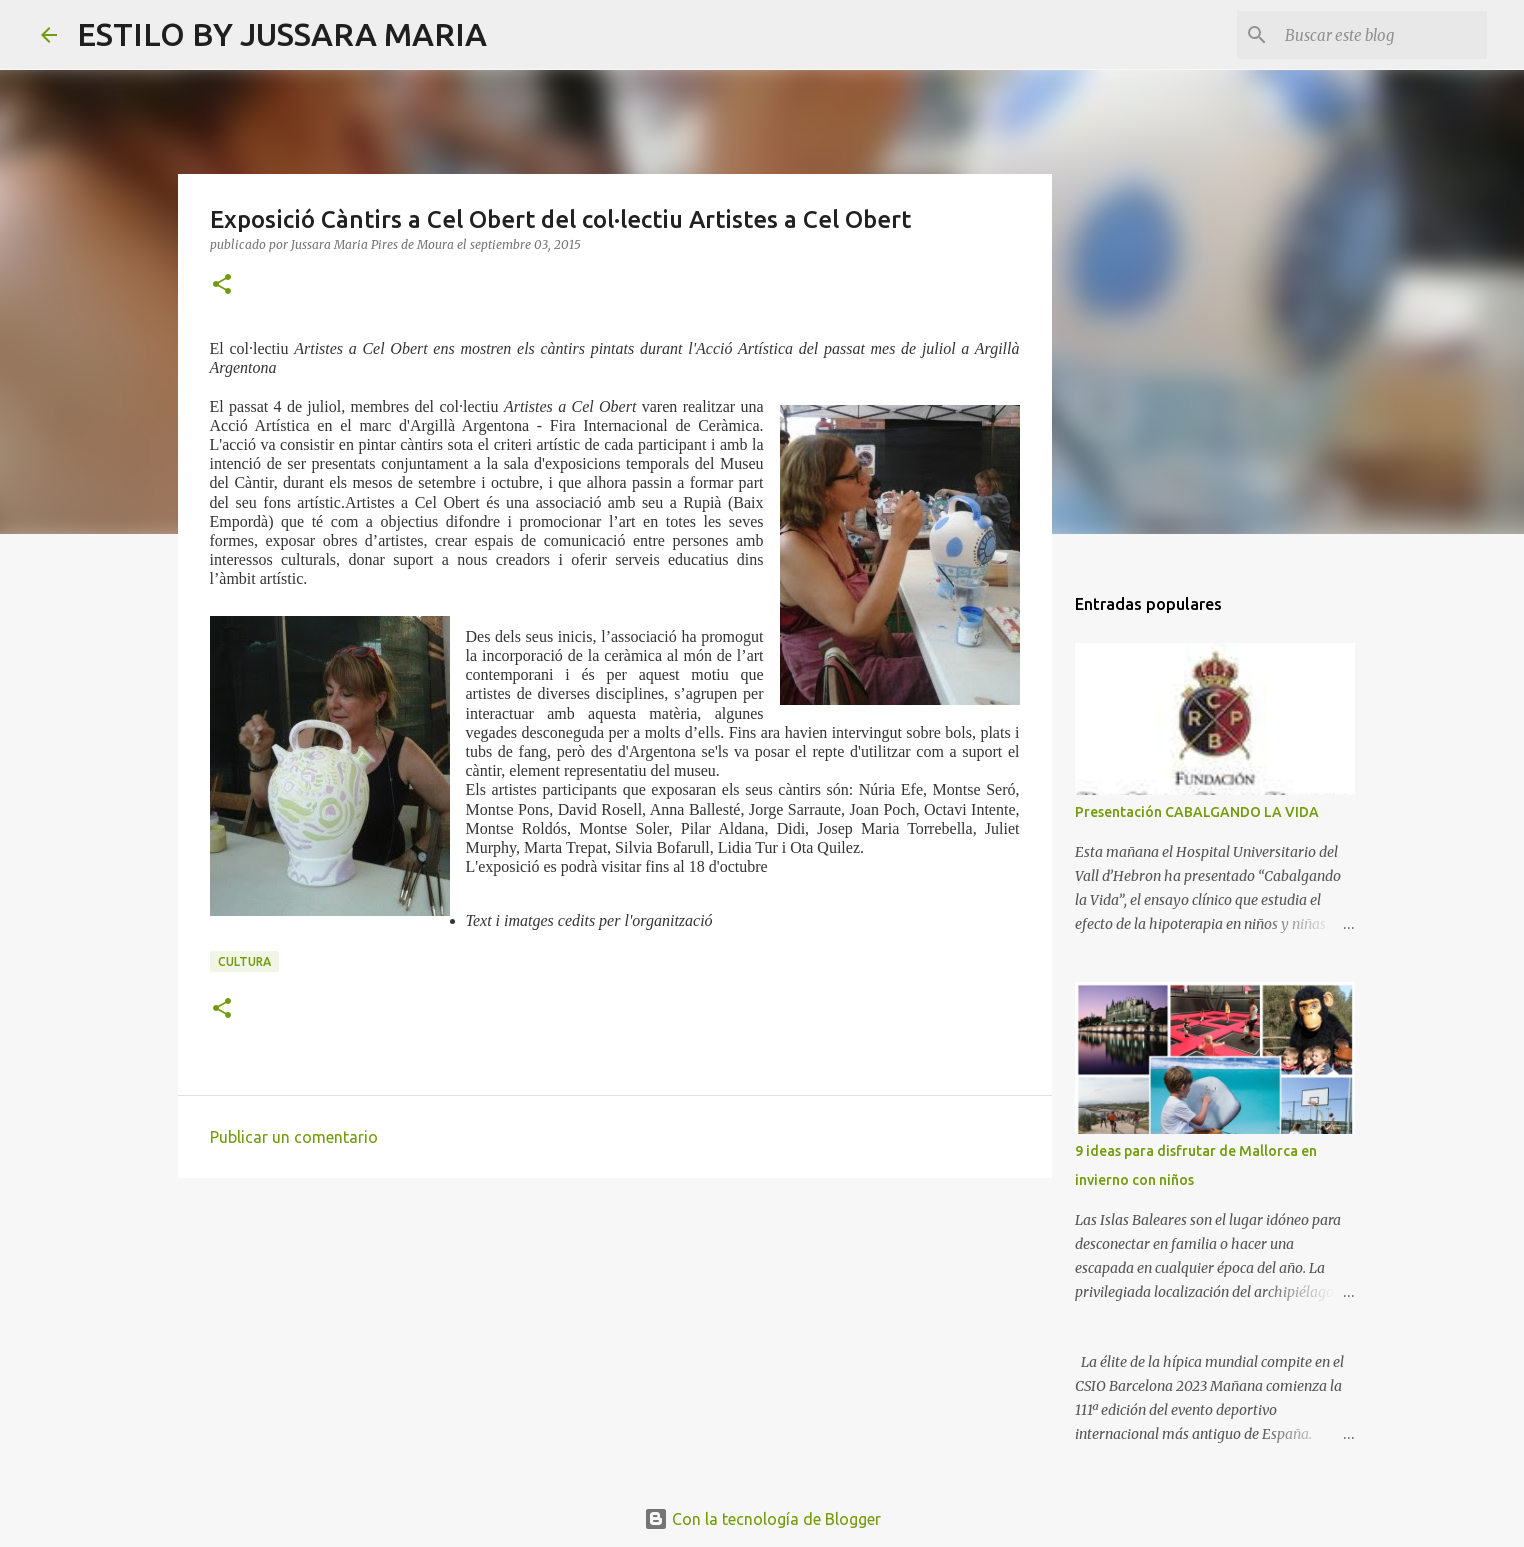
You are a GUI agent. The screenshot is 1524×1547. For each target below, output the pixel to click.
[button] (222, 285)
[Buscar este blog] (1382, 35)
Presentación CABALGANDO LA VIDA (1197, 812)
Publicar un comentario (294, 1137)
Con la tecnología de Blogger (762, 1519)
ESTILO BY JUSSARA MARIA (282, 34)
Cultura (244, 961)
